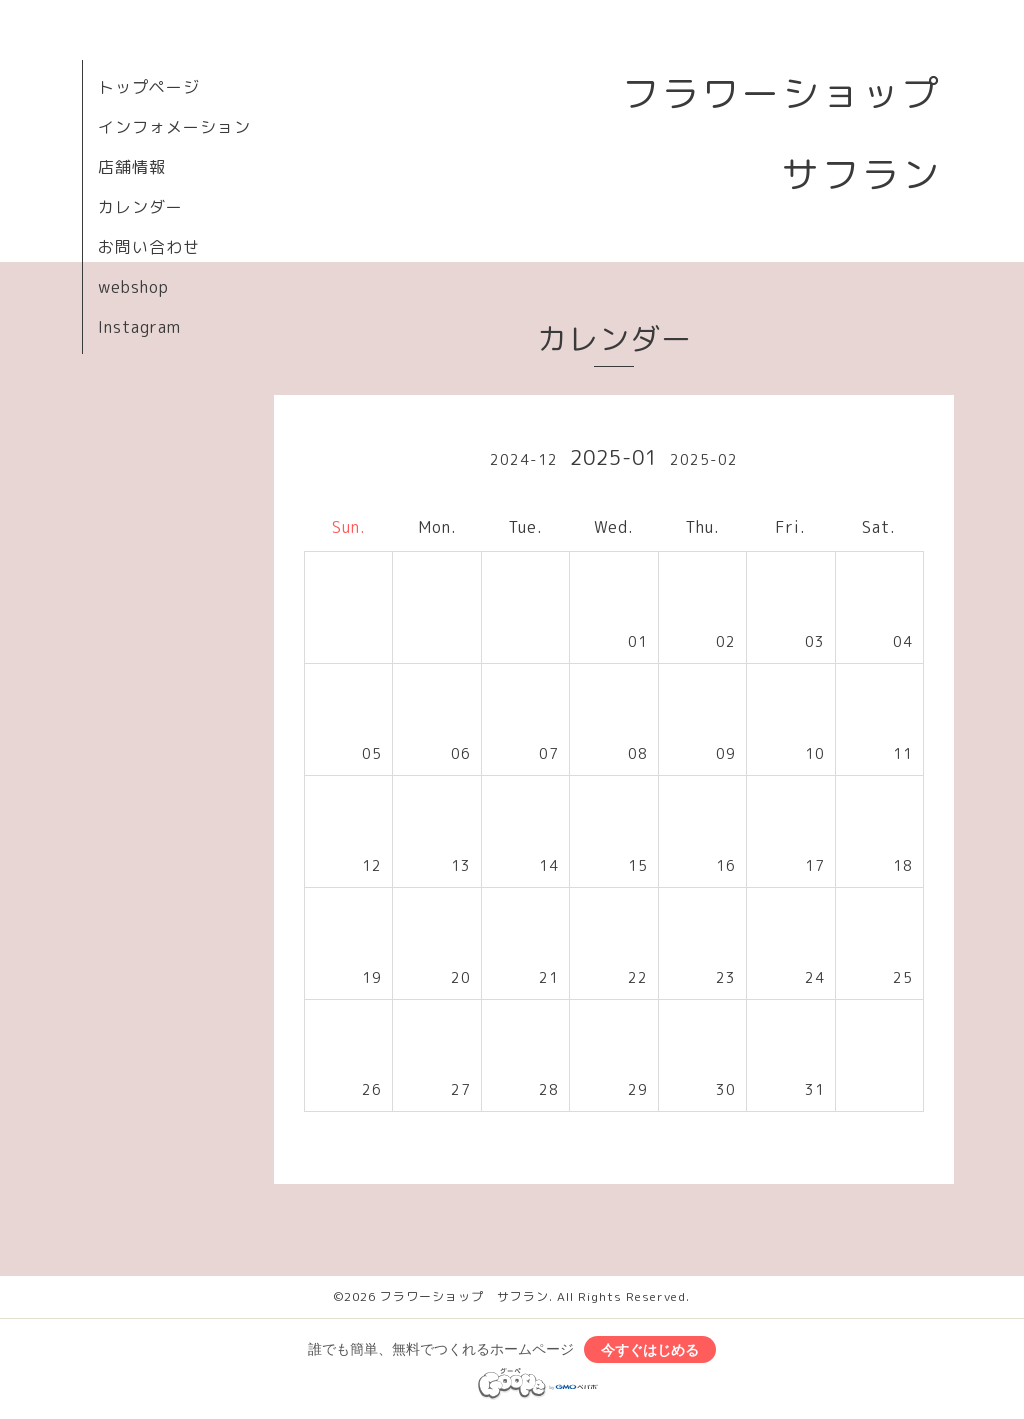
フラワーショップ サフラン (464, 1296)
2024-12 (524, 459)
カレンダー (140, 207)
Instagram (139, 327)
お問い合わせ (149, 247)
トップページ (149, 87)
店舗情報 (132, 167)
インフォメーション (174, 127)
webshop (133, 287)
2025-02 (704, 459)
